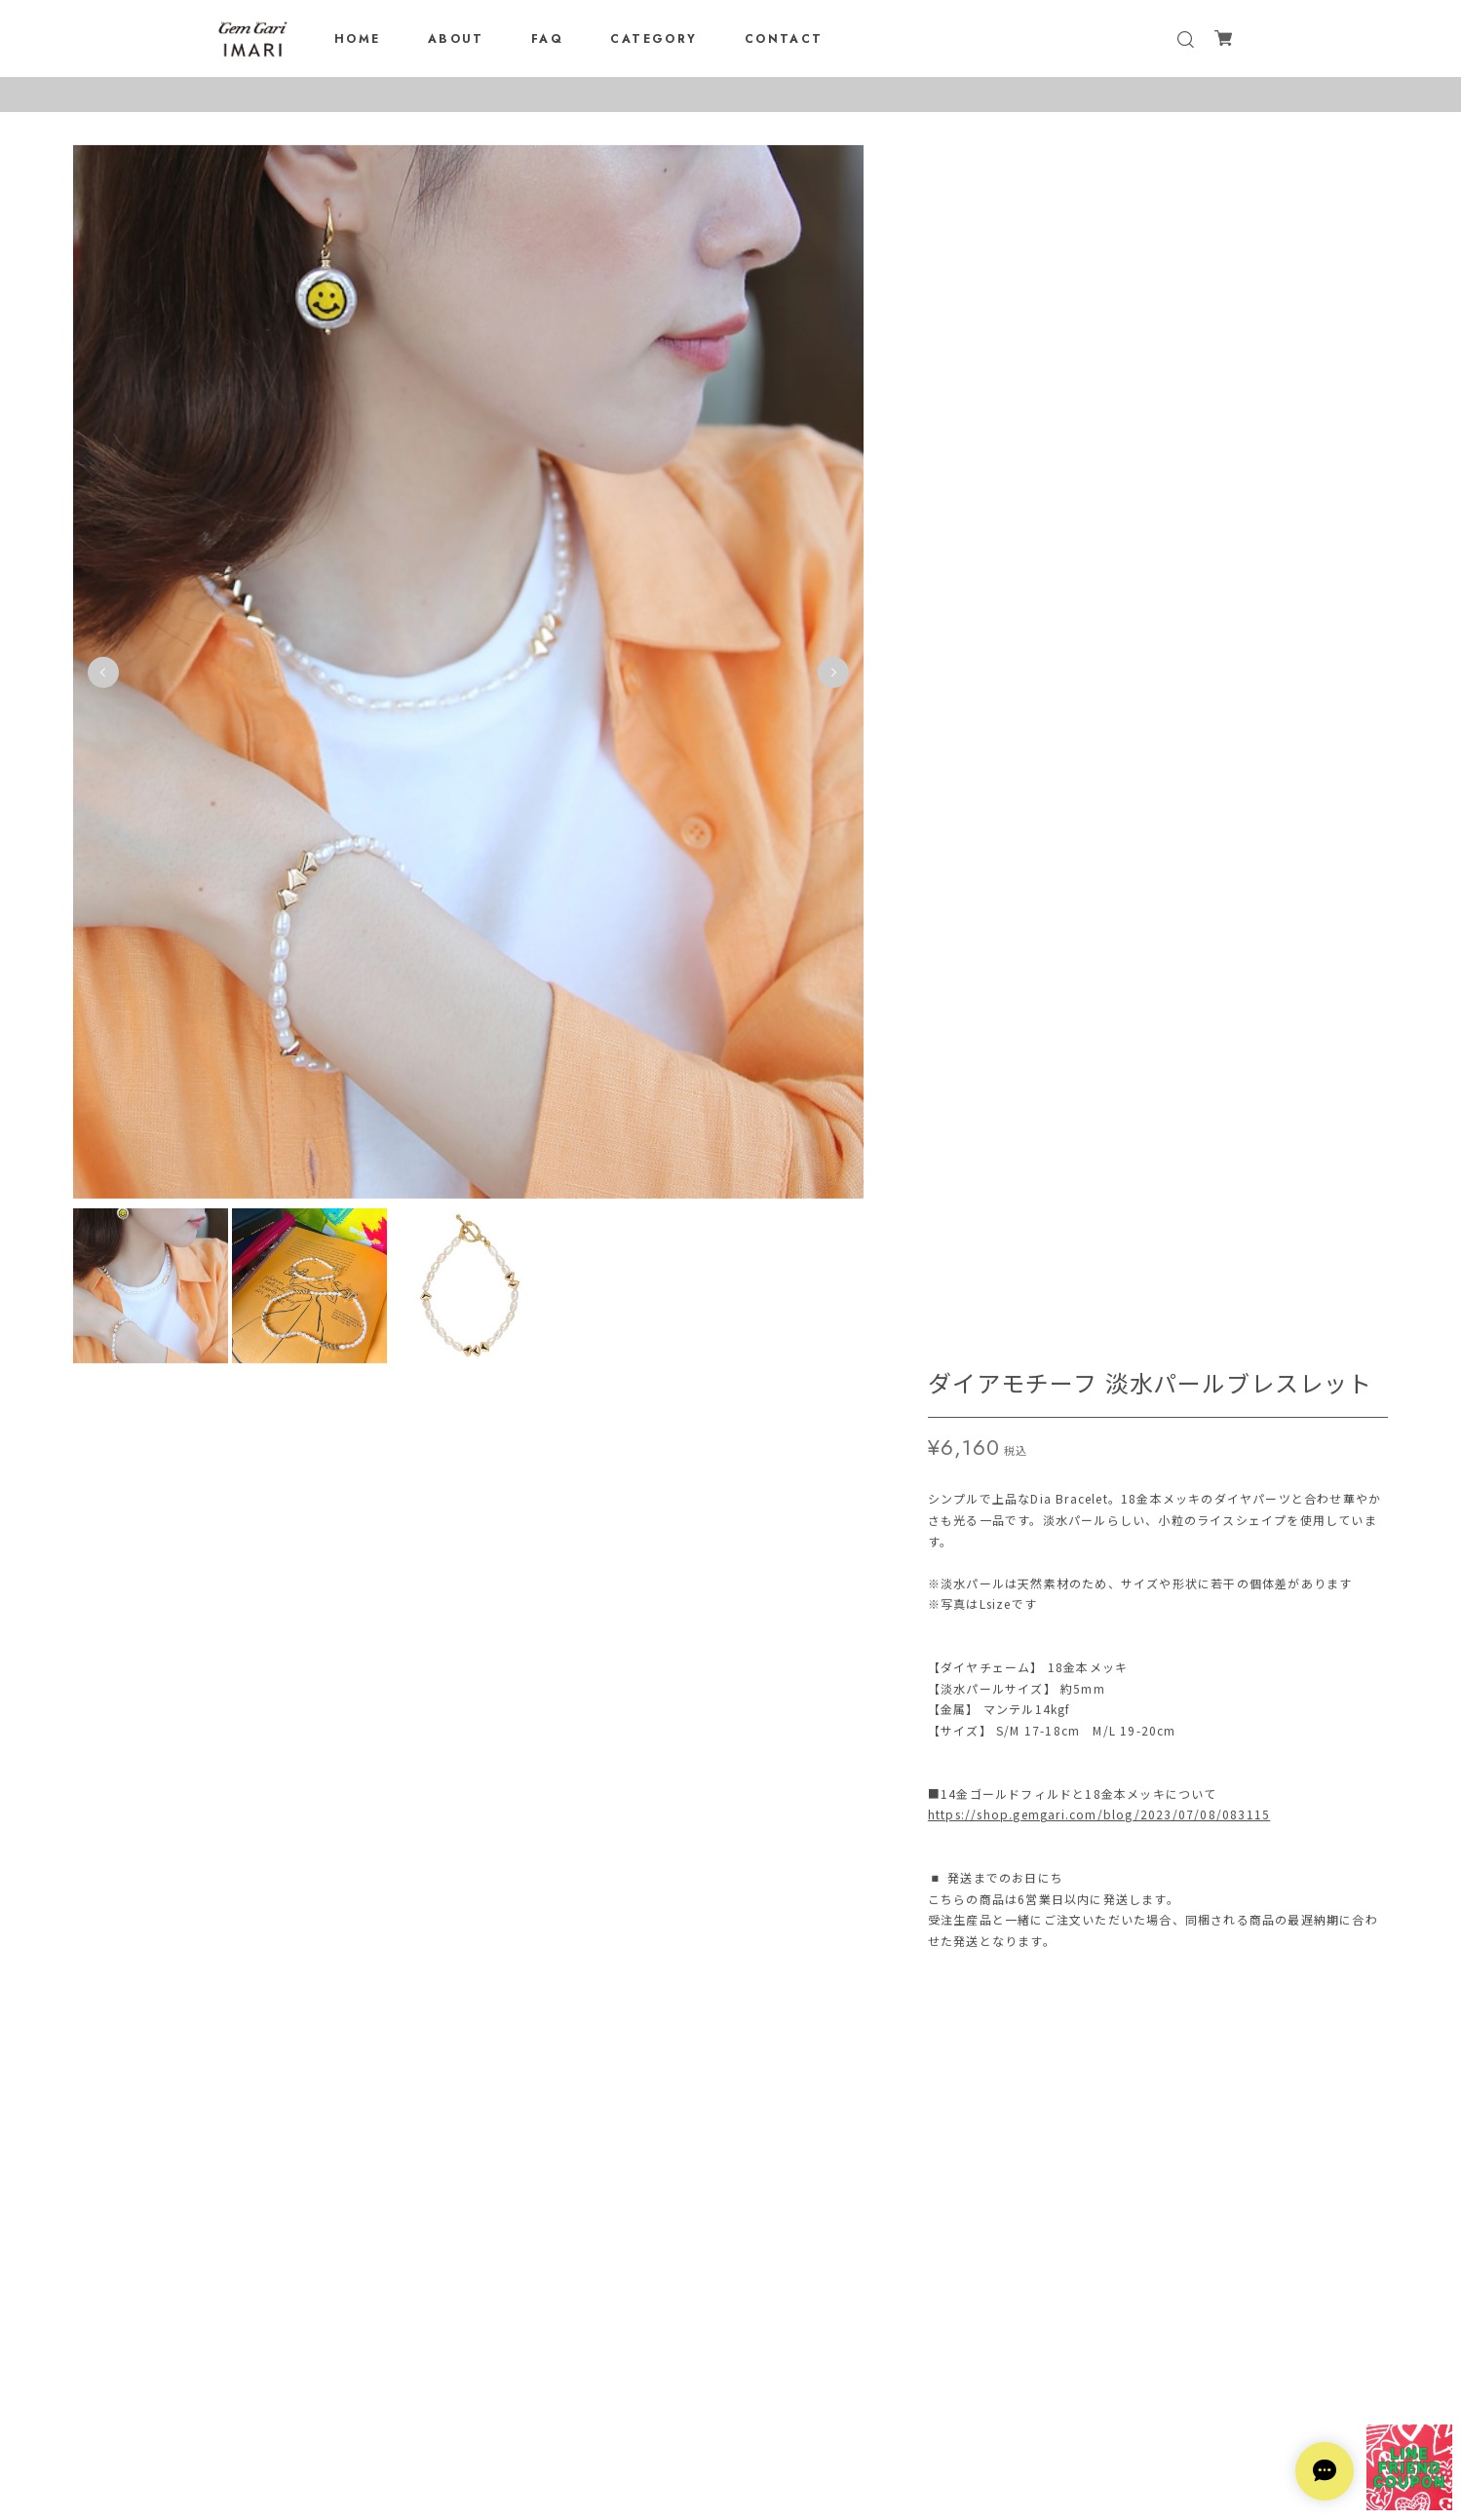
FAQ (547, 39)
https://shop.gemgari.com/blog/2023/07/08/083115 (1099, 598)
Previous (103, 676)
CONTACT (784, 39)
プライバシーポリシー (731, 2402)
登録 (850, 2330)
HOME (357, 39)
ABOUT (456, 39)
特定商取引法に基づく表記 (731, 2428)
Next (831, 676)
